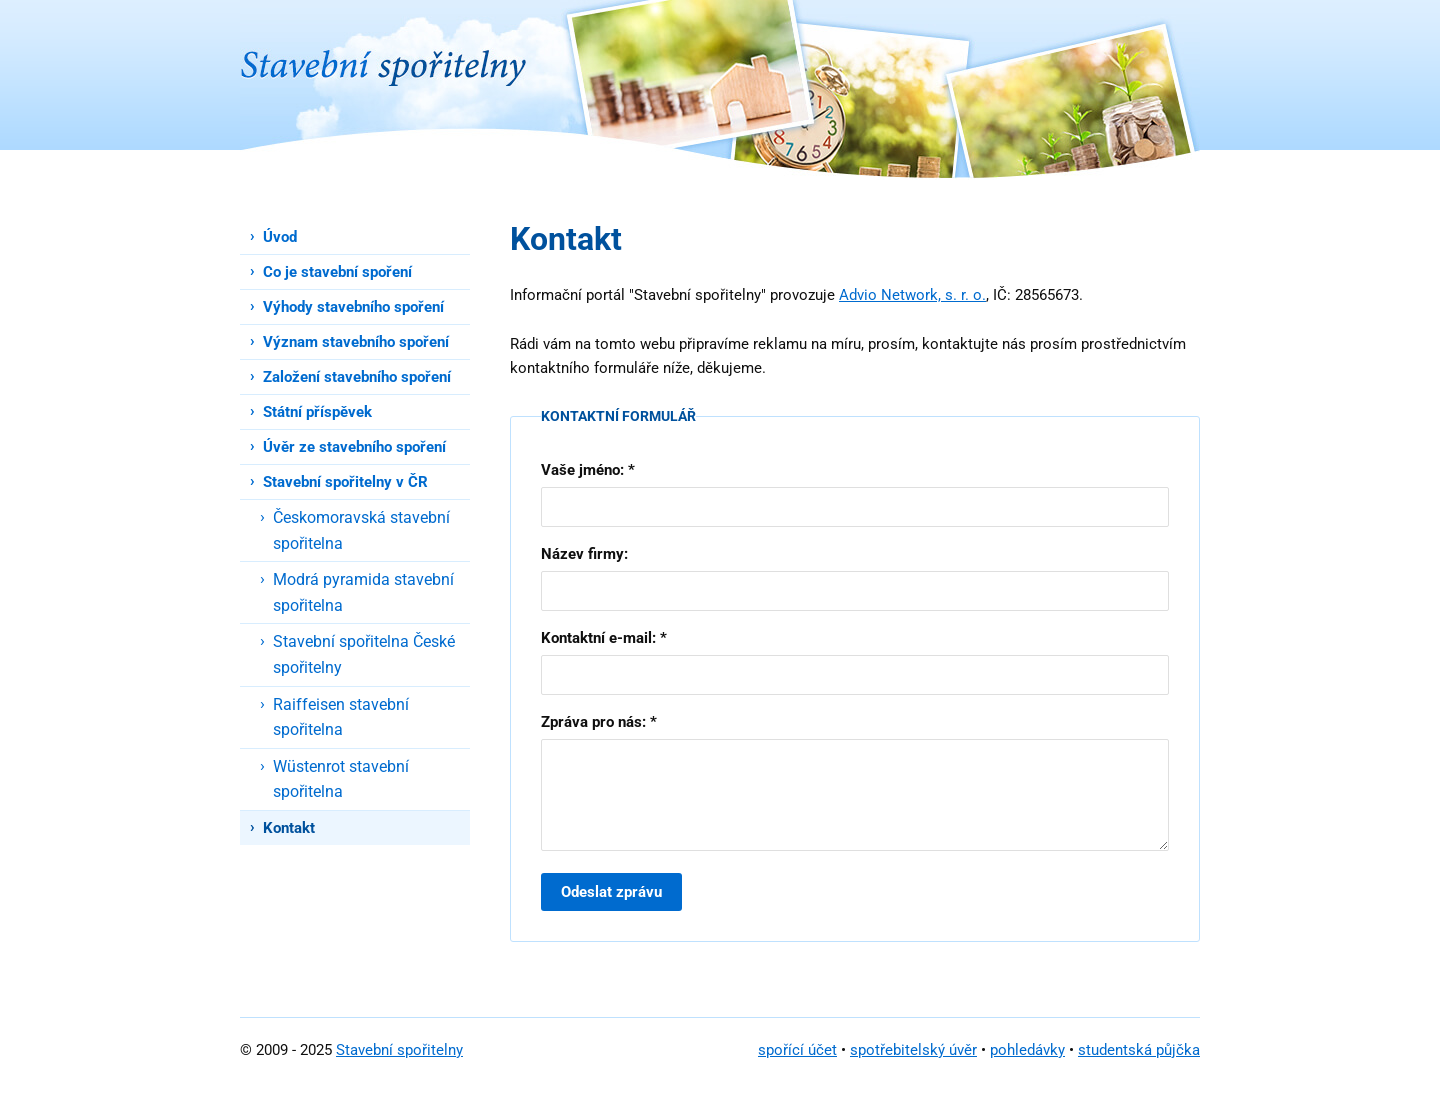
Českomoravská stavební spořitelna (361, 530)
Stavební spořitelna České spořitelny (364, 654)
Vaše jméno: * (588, 470)
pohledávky (1027, 1050)
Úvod (280, 237)
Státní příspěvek (317, 412)
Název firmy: (584, 554)
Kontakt (289, 828)
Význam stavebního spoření (356, 342)
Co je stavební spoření (337, 272)
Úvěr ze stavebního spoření (354, 447)
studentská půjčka (1139, 1050)
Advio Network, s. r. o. (912, 295)
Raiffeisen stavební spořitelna (341, 717)
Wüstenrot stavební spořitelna (341, 779)
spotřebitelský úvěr (913, 1050)
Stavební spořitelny (399, 1050)
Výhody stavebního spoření (353, 307)
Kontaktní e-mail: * (604, 638)
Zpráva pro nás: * (599, 722)
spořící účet (797, 1050)
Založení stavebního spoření (357, 377)
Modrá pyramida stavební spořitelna (363, 592)
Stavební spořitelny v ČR (345, 482)
